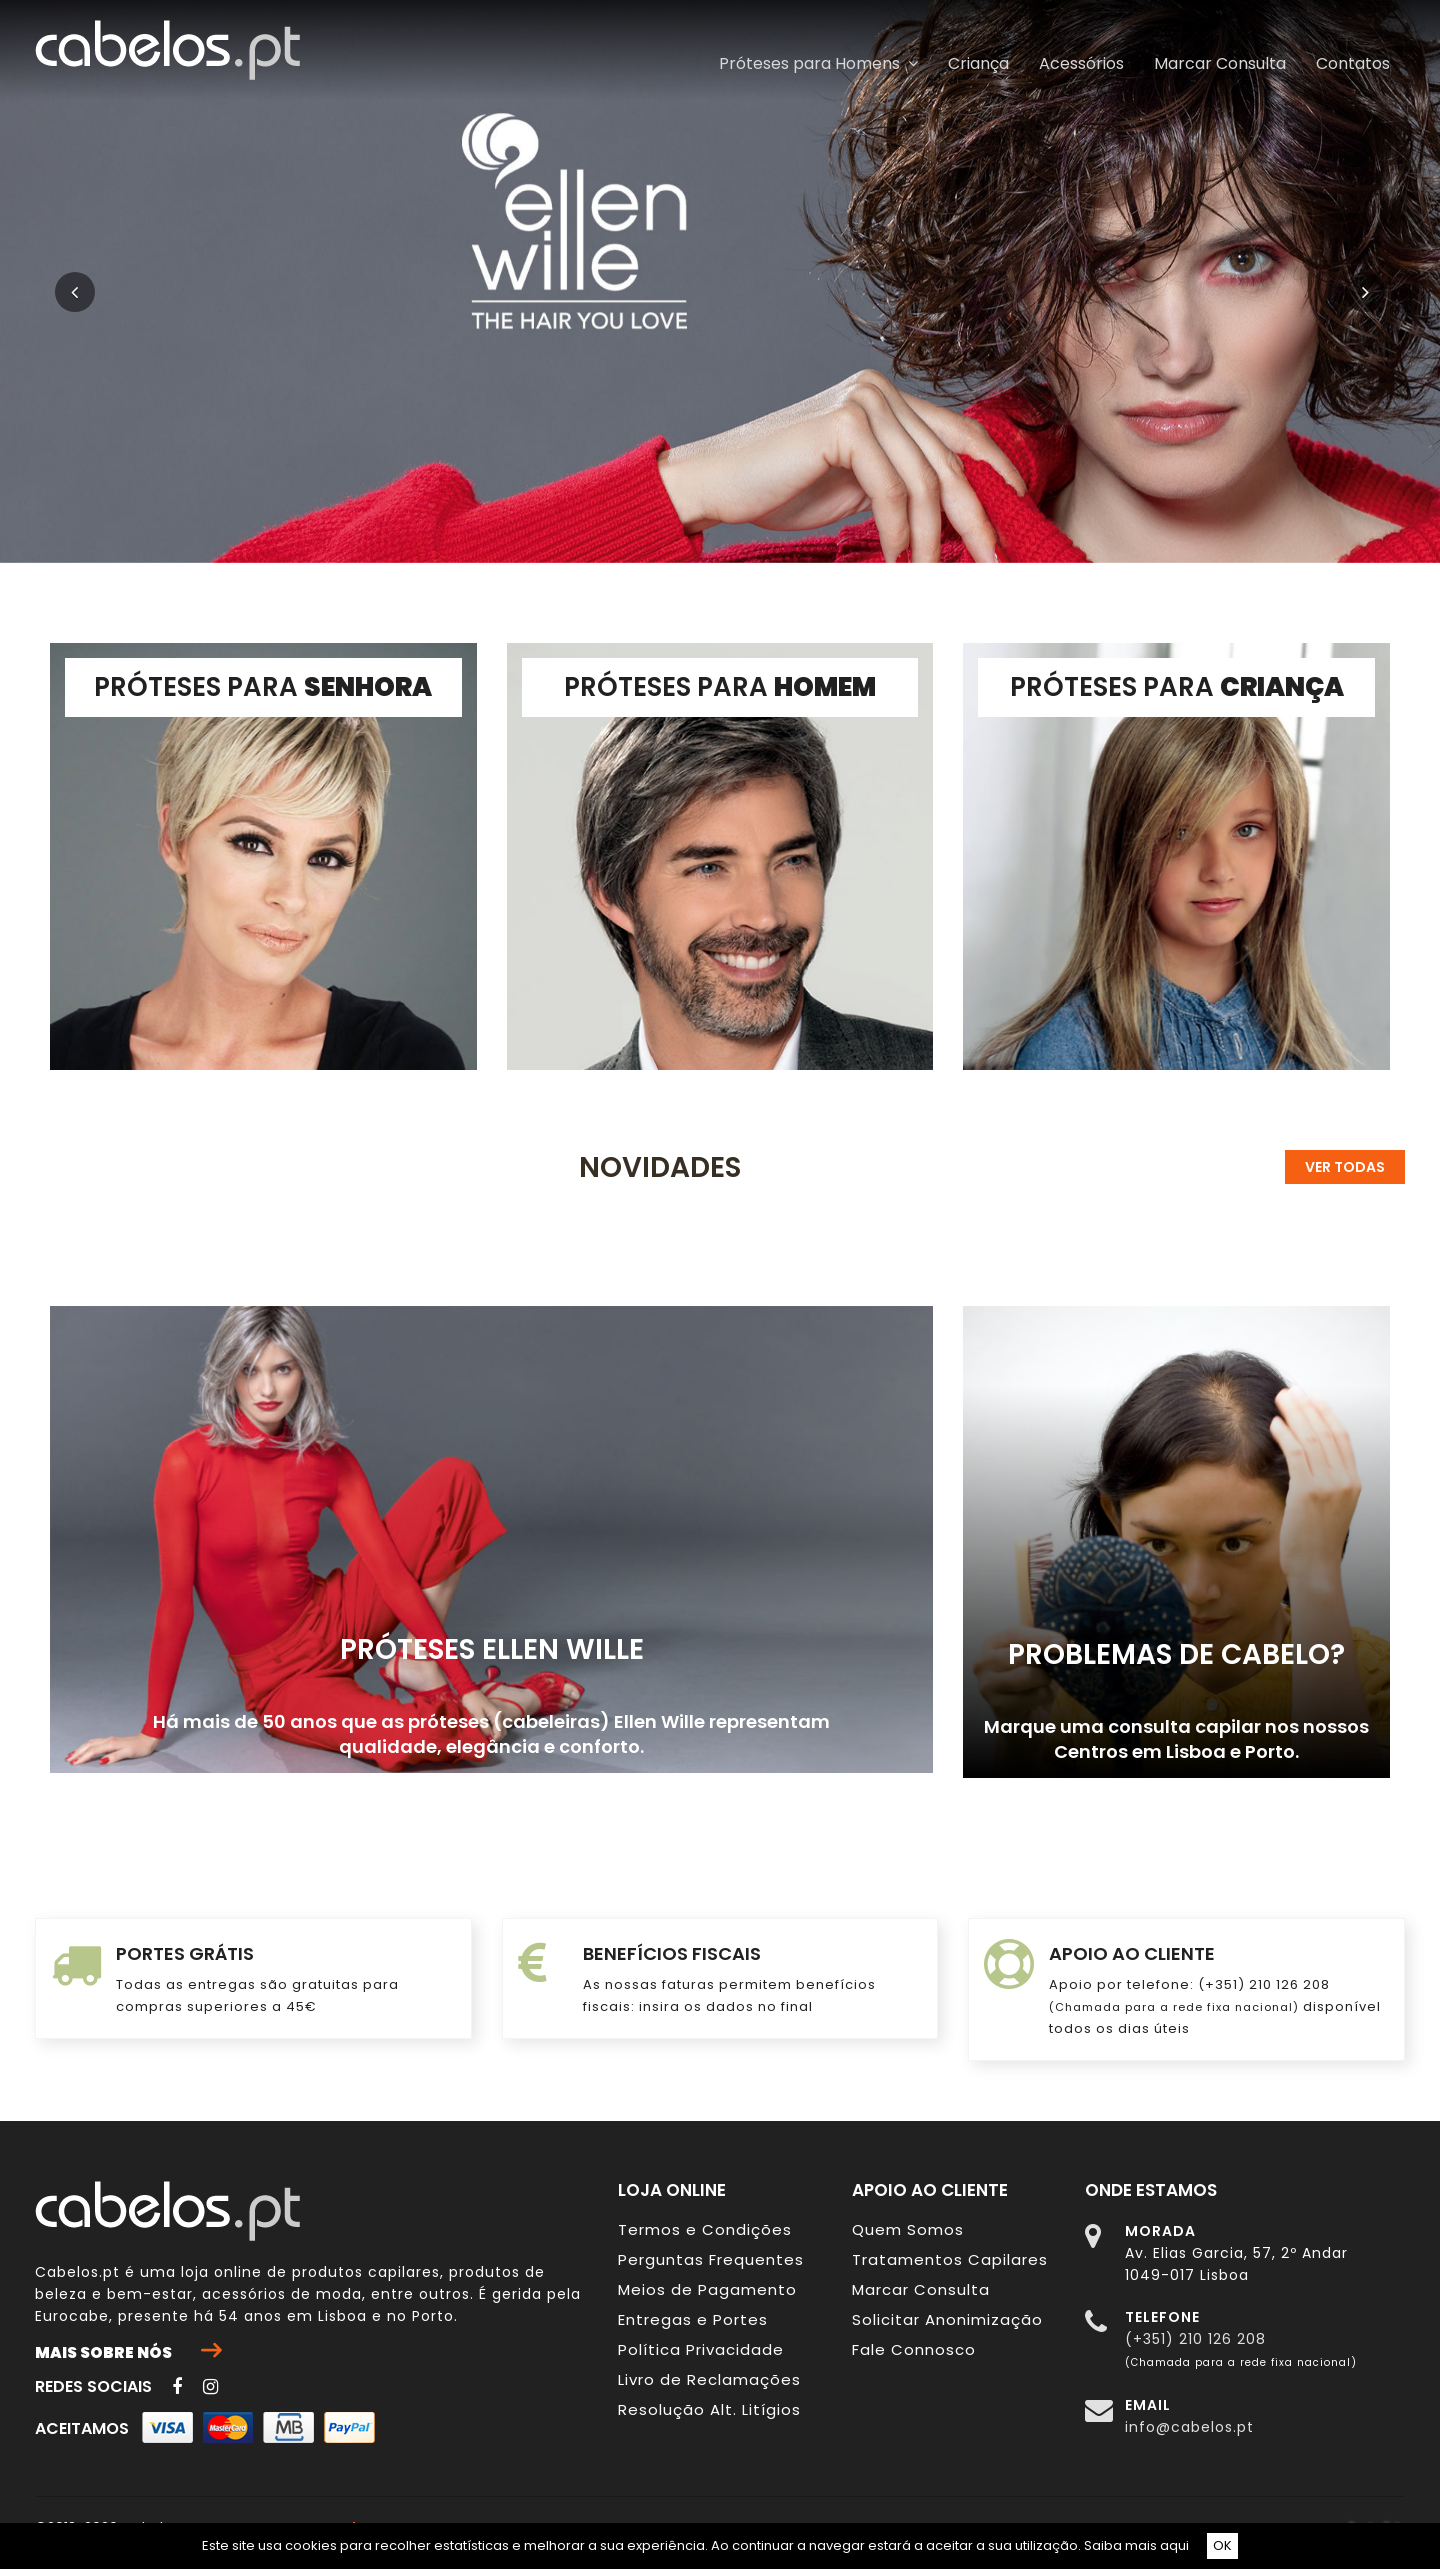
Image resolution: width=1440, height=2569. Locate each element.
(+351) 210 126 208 (1195, 2339)
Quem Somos (908, 2229)
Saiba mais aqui (1136, 2545)
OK (1222, 2545)
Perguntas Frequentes (711, 2259)
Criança (978, 64)
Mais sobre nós (128, 2352)
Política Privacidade (701, 2349)
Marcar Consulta (1220, 64)
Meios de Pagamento (707, 2289)
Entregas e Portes (693, 2319)
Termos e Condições (705, 2229)
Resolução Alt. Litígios (709, 2409)
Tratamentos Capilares (950, 2259)
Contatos (1353, 64)
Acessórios (1081, 64)
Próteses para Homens (818, 64)
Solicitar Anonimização (947, 2319)
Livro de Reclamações (709, 2379)
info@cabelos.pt (1189, 2427)
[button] (108, 281)
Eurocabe (72, 2316)
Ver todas (1345, 1167)
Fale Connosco (914, 2349)
